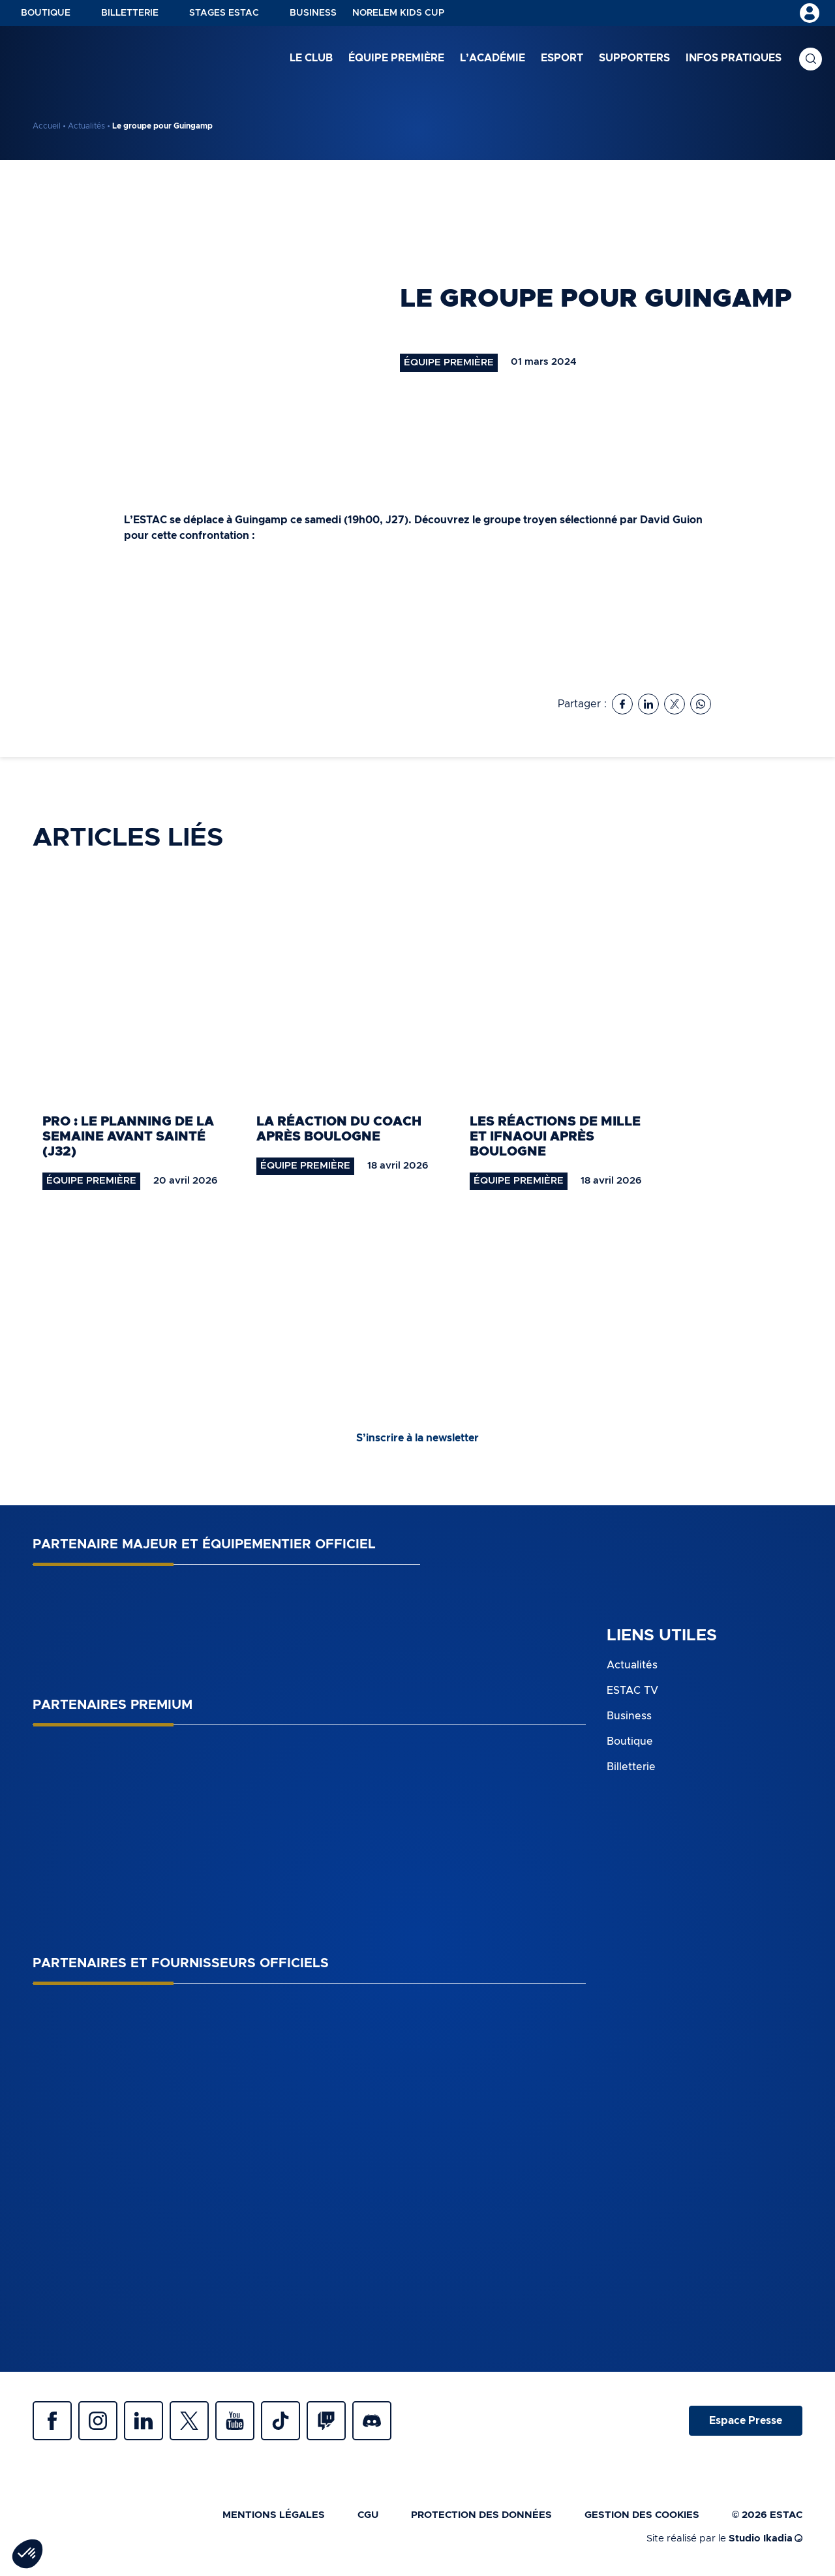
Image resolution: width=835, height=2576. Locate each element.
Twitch (326, 2421)
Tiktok (280, 2421)
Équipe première (396, 58)
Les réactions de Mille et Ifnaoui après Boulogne (555, 1136)
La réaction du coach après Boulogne (338, 1129)
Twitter (189, 2421)
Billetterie (130, 13)
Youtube (235, 2421)
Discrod (372, 2421)
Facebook (52, 2421)
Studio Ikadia (765, 2538)
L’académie (492, 58)
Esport (562, 58)
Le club (311, 58)
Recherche (810, 59)
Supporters (634, 58)
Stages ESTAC (224, 13)
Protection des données (481, 2515)
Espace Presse (745, 2420)
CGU (367, 2515)
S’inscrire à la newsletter (417, 1438)
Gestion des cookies (641, 2515)
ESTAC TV (632, 1690)
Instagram (98, 2421)
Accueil (47, 126)
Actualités (86, 126)
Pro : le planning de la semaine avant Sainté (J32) (128, 1136)
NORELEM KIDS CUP (398, 13)
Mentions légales (273, 2515)
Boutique (45, 13)
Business (313, 13)
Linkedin (143, 2421)
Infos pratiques (734, 58)
